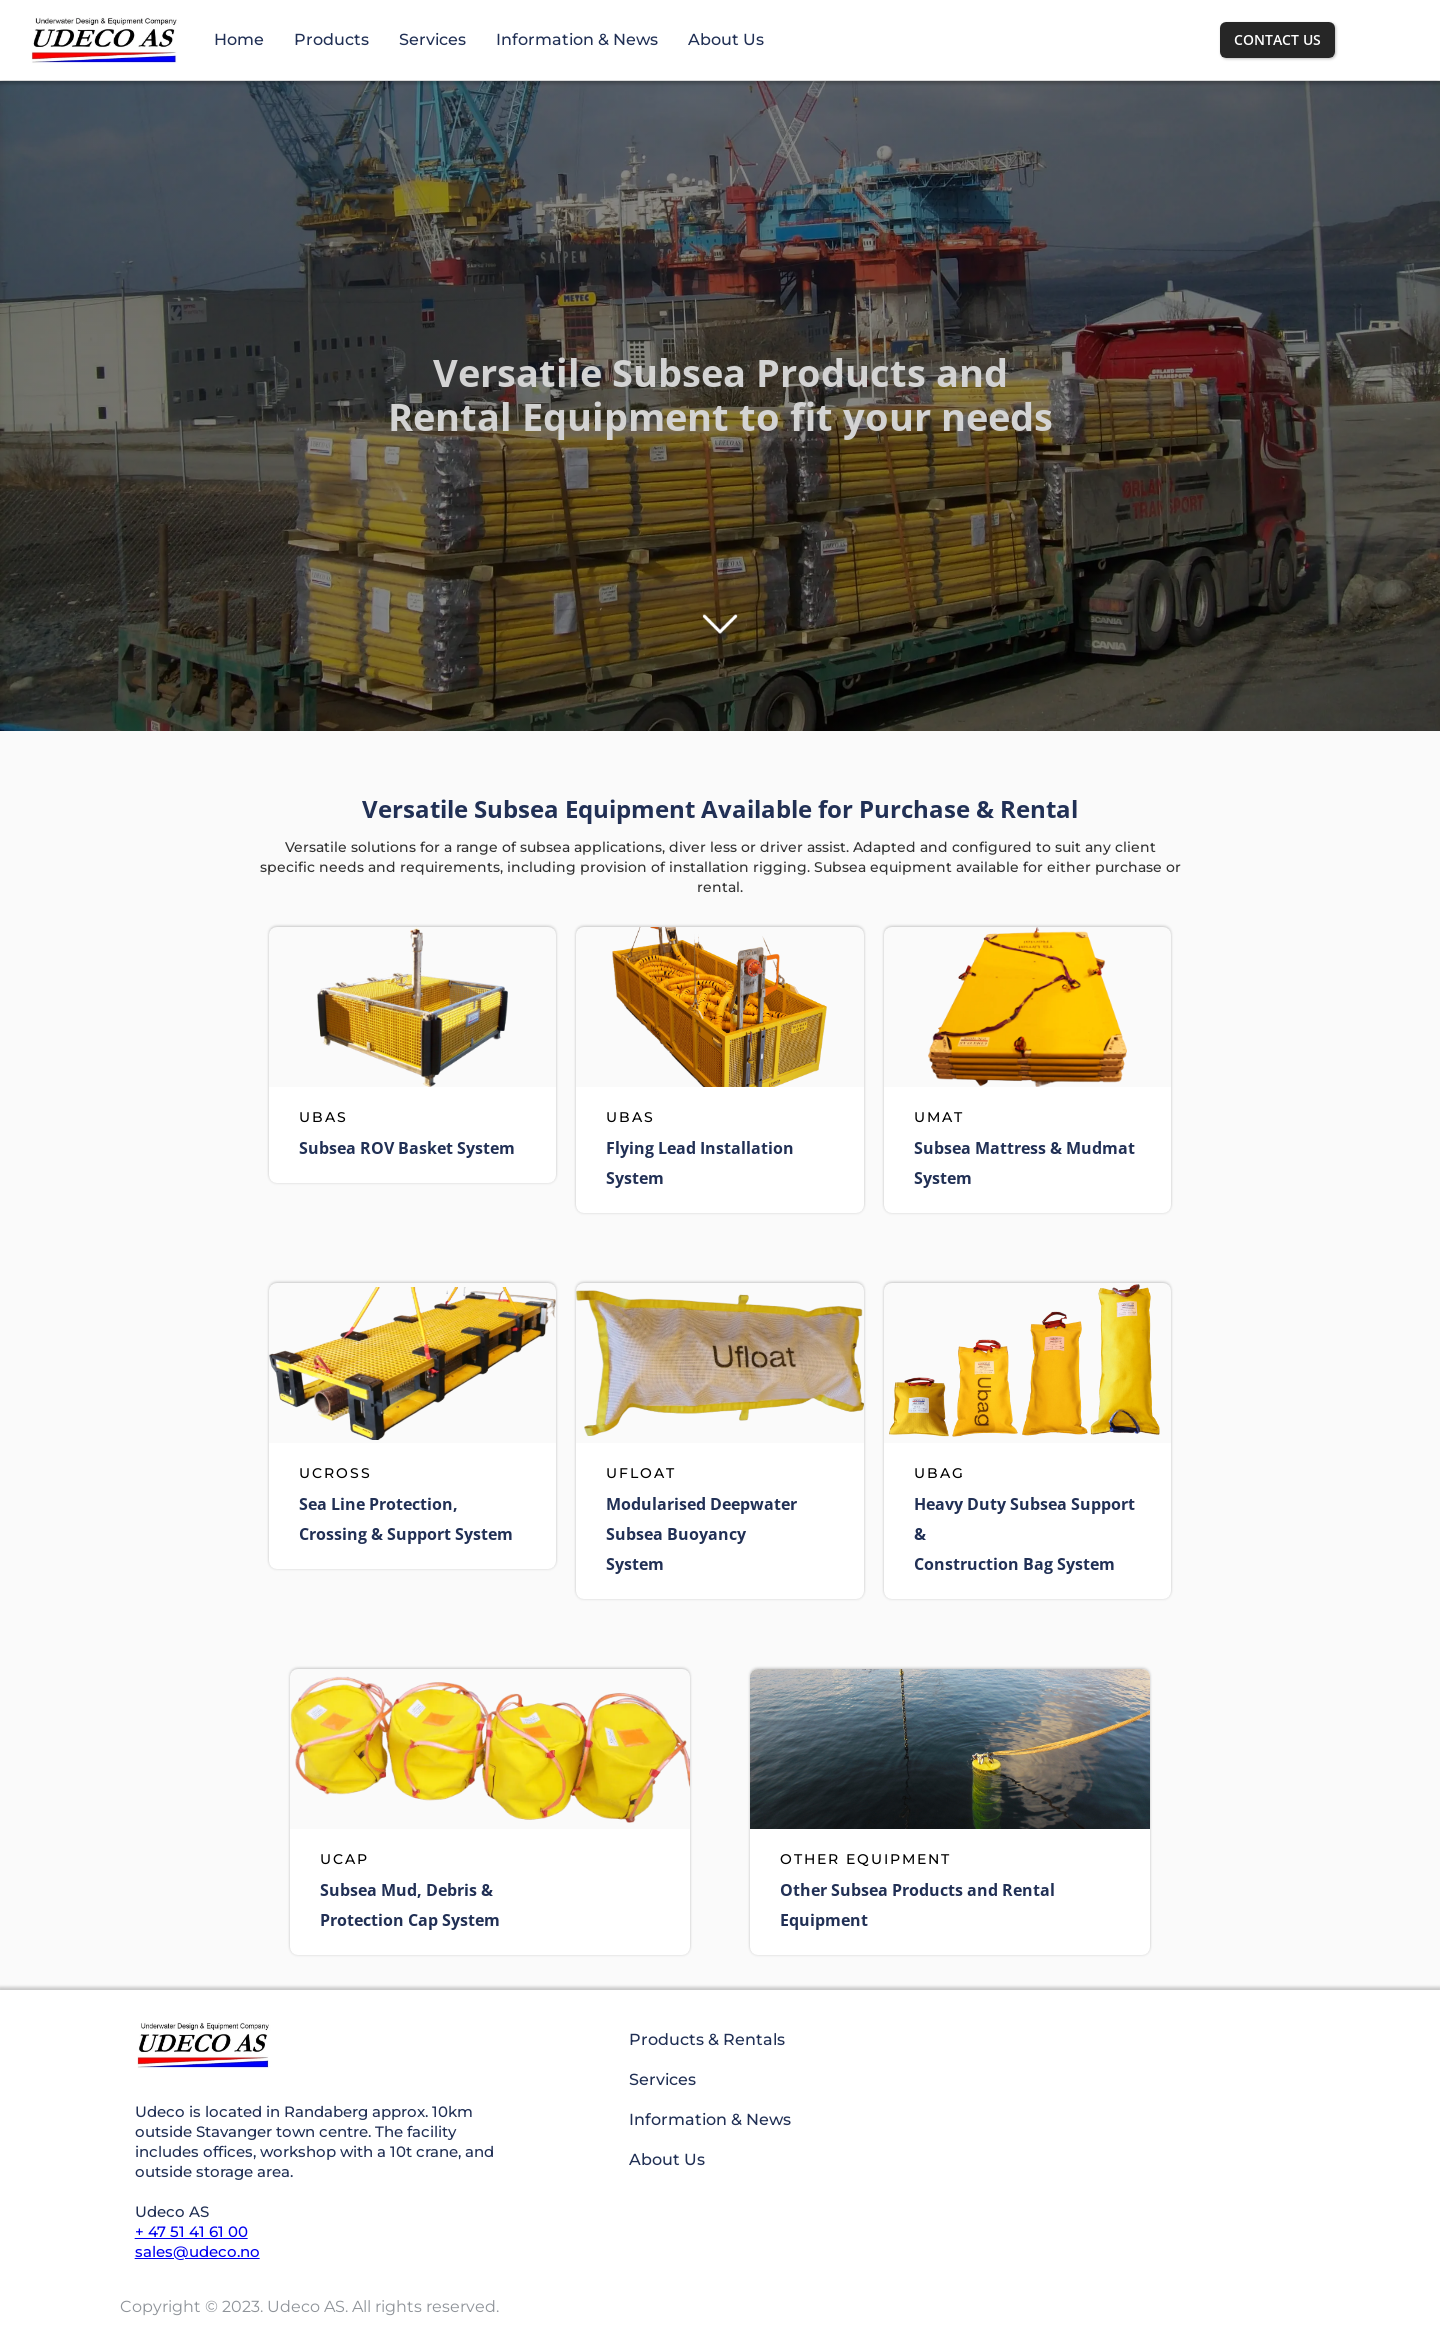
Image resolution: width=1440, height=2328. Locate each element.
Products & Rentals (707, 2039)
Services (432, 39)
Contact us (1277, 39)
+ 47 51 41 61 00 (191, 2231)
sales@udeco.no (197, 2251)
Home (239, 39)
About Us (726, 39)
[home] (104, 40)
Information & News (577, 39)
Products (331, 39)
